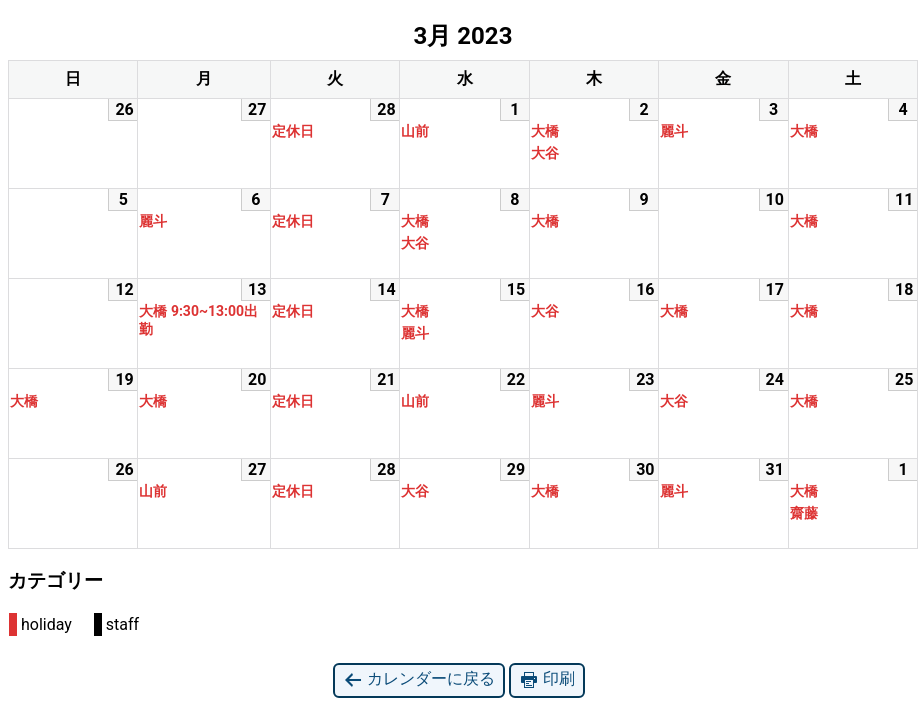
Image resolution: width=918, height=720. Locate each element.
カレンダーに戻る (419, 679)
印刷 (547, 679)
